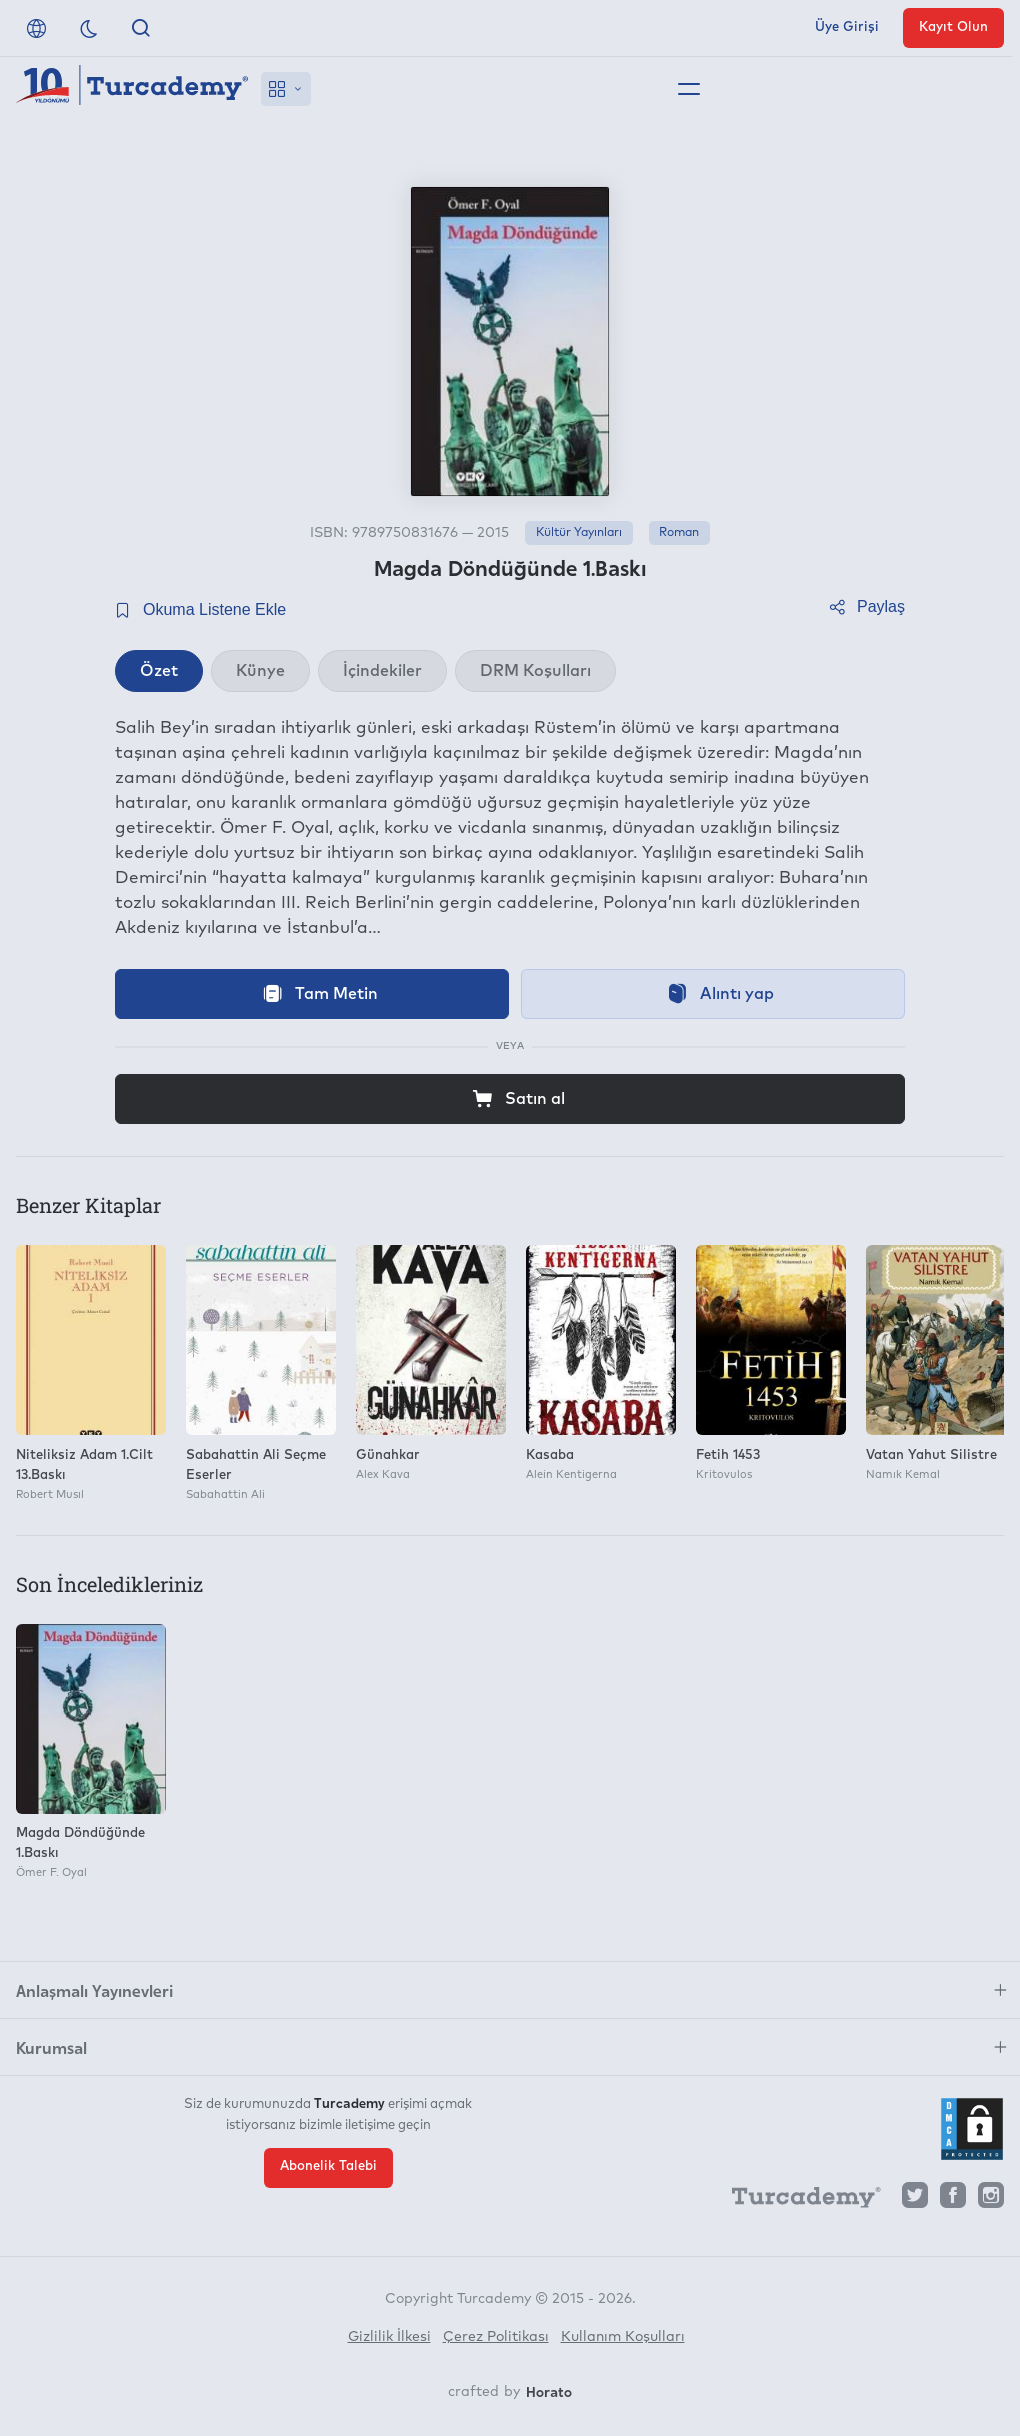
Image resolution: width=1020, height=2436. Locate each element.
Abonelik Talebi (328, 2166)
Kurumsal (51, 2047)
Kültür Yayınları (579, 533)
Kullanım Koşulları (623, 2337)
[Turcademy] (797, 2200)
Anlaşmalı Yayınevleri (94, 1990)
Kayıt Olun (953, 27)
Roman (679, 533)
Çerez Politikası (496, 2337)
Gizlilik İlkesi (389, 2337)
